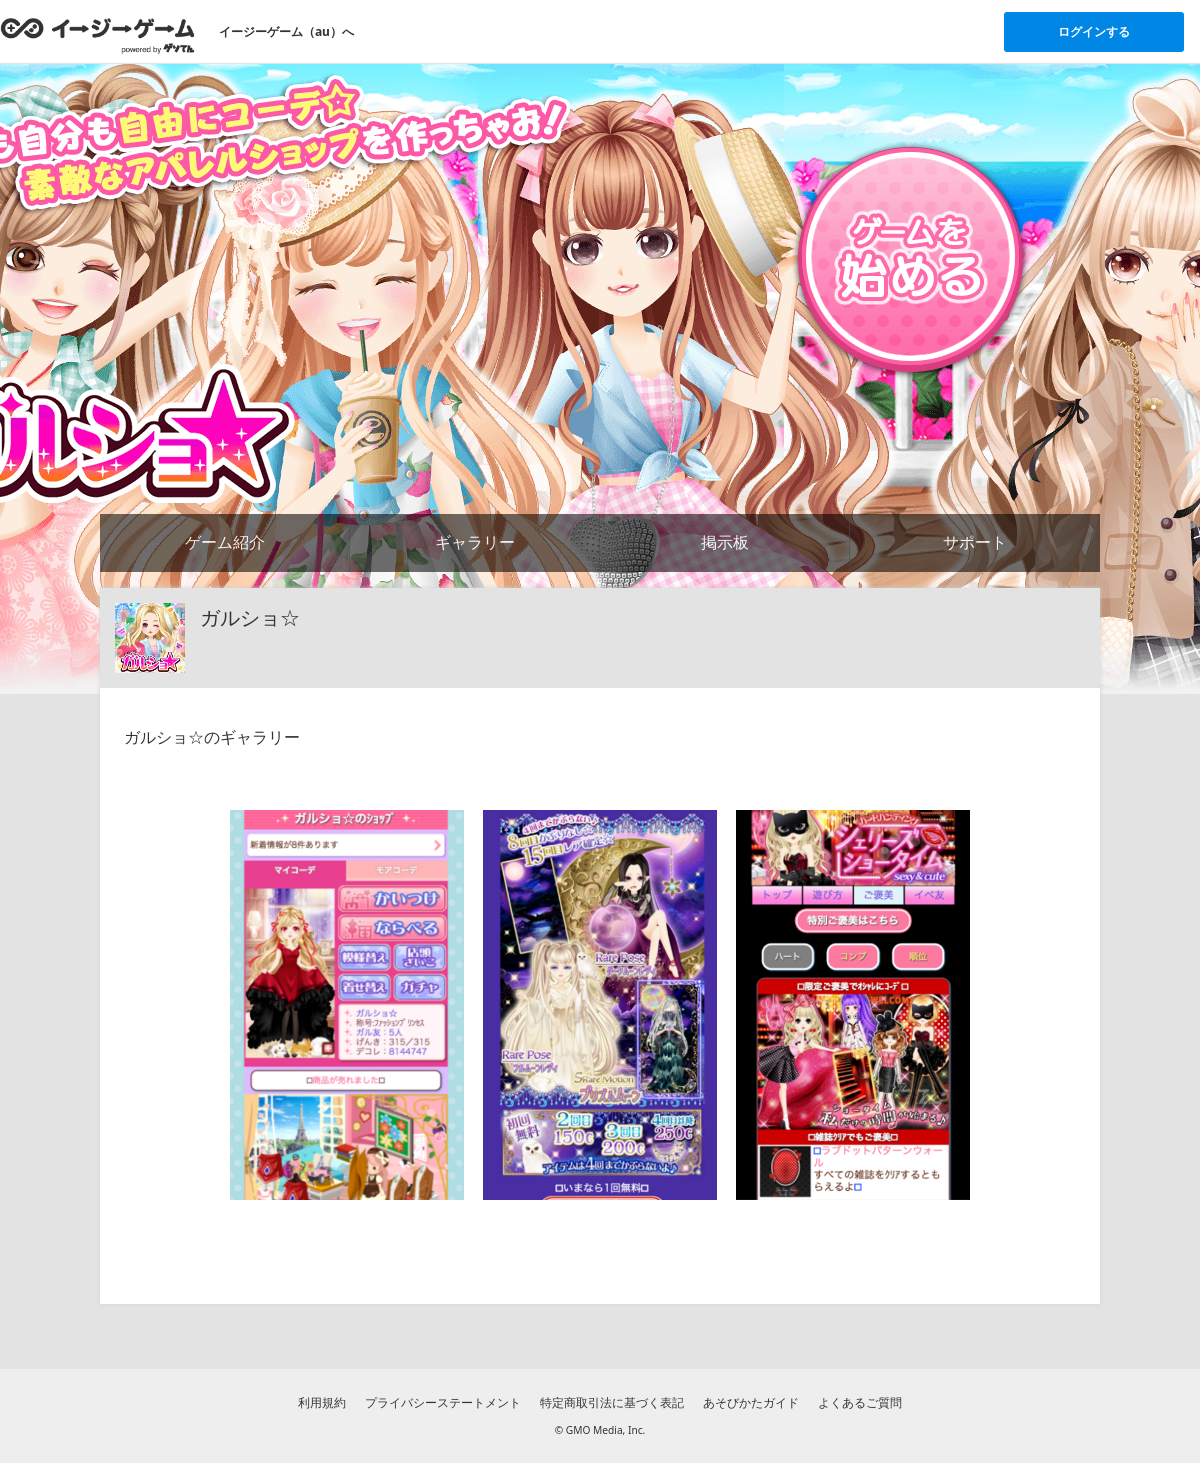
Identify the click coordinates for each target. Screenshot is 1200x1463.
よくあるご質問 (860, 1402)
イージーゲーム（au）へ (286, 31)
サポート (975, 542)
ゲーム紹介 (225, 542)
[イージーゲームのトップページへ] (97, 35)
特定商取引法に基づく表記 (612, 1402)
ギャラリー (475, 542)
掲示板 (725, 542)
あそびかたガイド (751, 1402)
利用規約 (322, 1402)
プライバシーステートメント (443, 1402)
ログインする (1094, 31)
